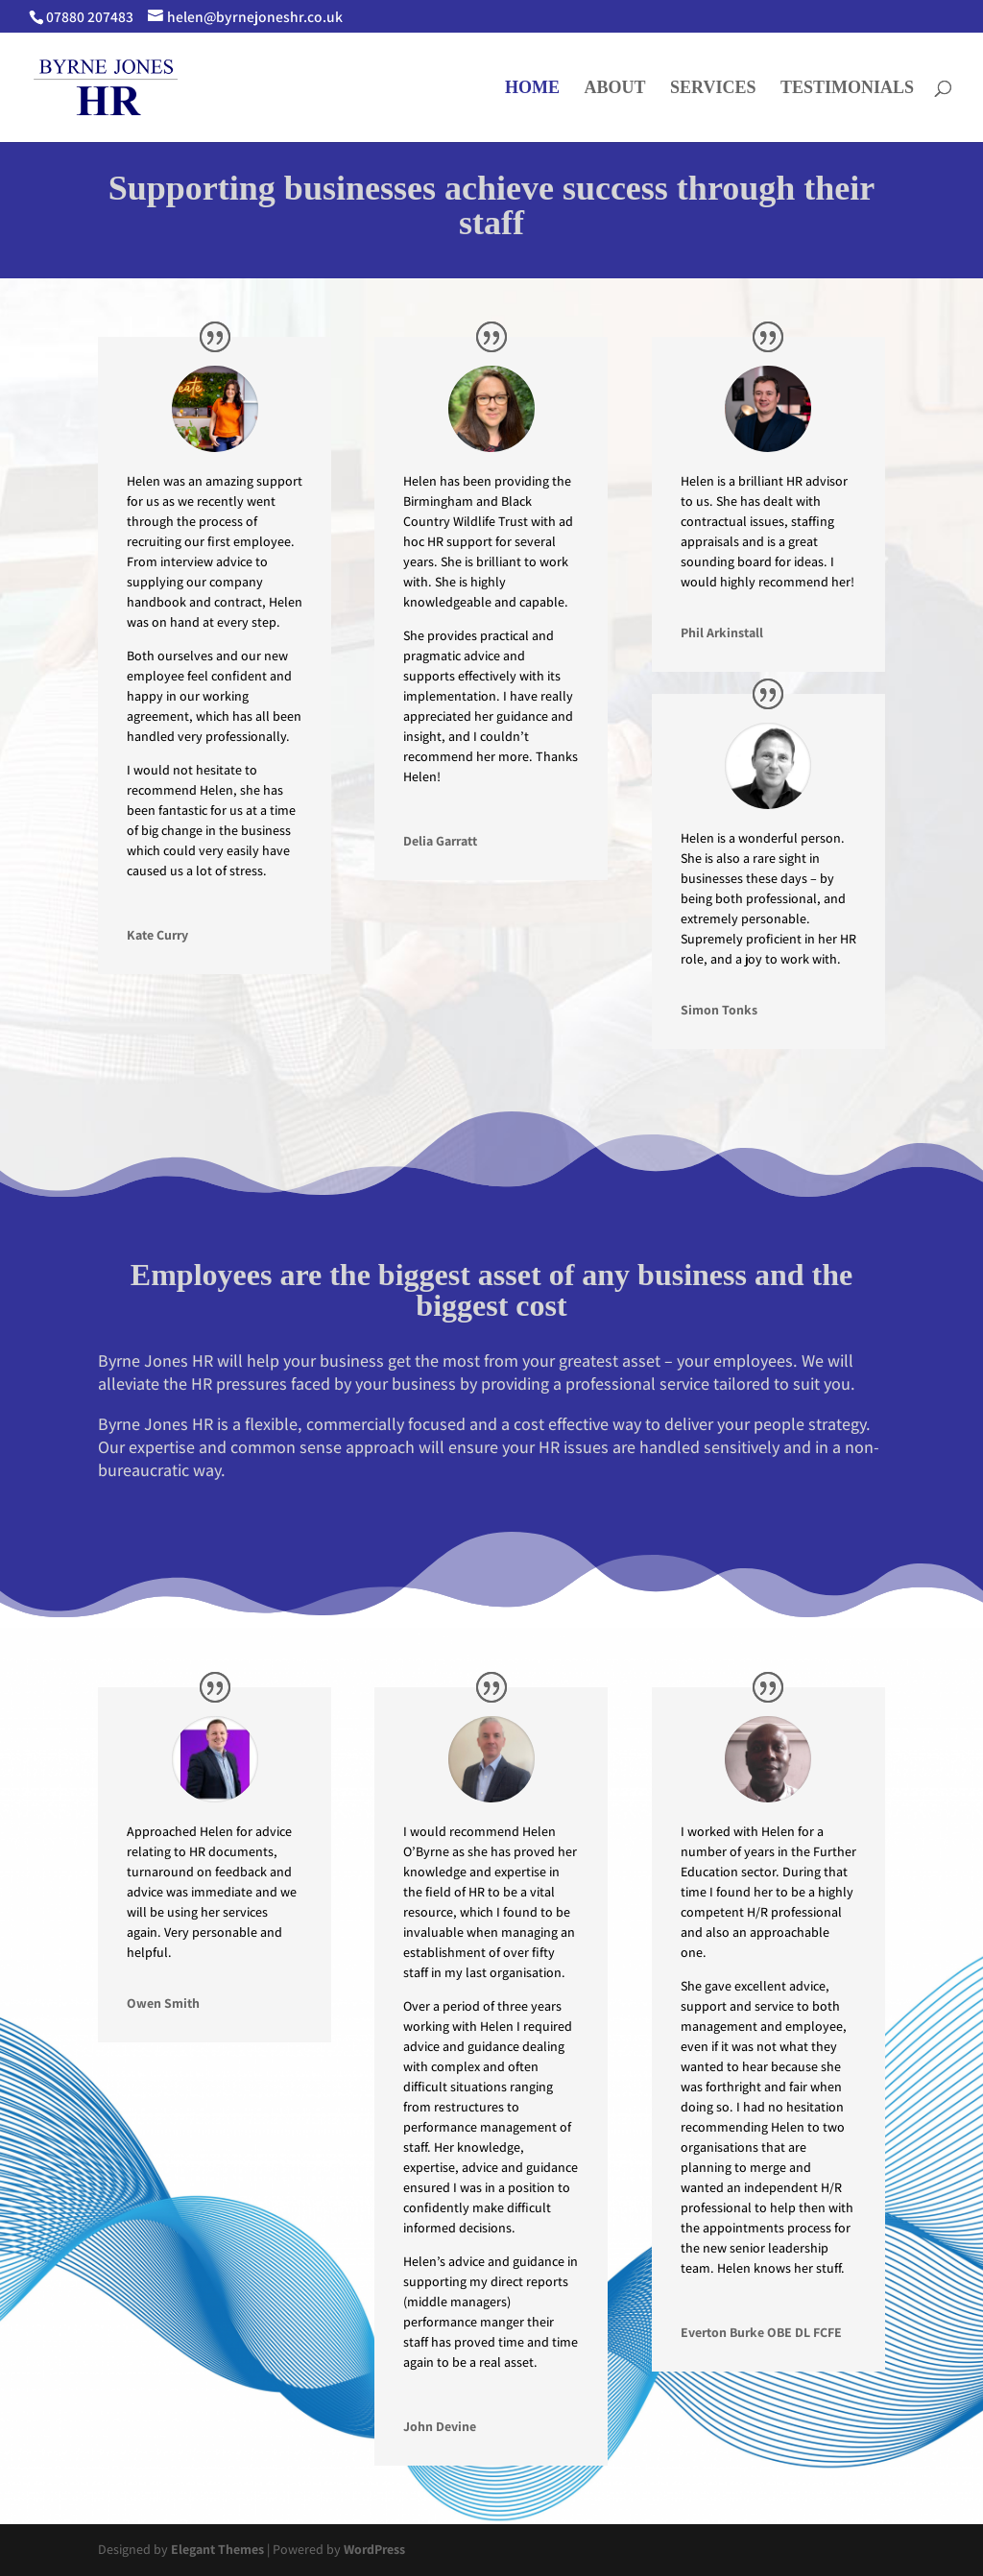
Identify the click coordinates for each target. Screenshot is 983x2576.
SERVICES (712, 89)
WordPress (374, 2549)
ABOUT (615, 89)
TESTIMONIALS (847, 89)
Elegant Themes (217, 2549)
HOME (532, 89)
